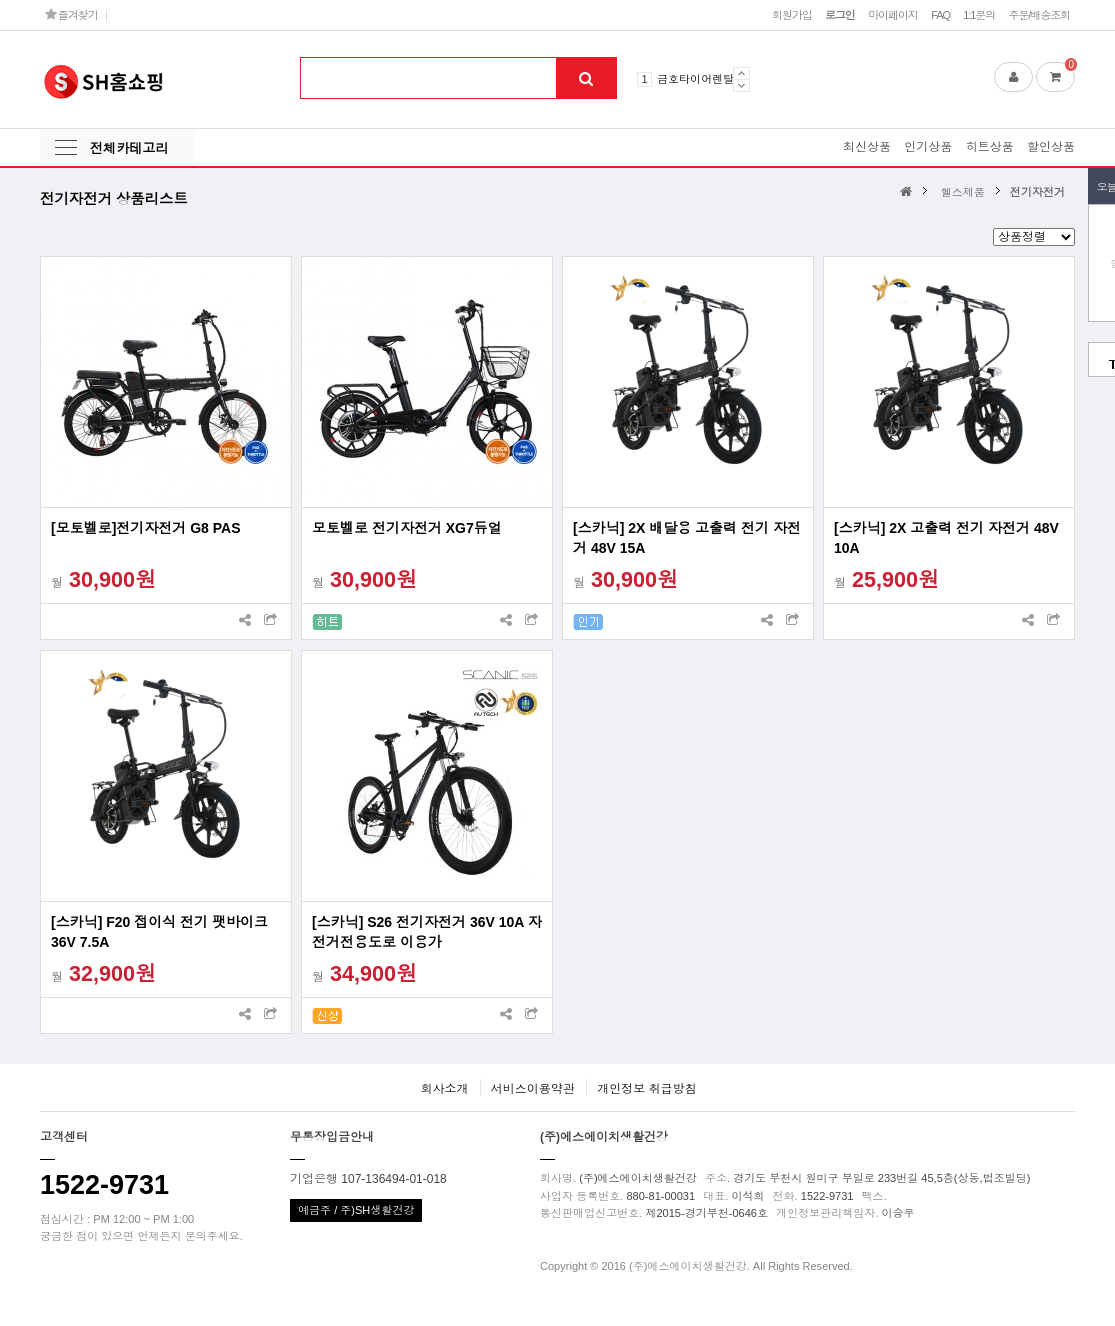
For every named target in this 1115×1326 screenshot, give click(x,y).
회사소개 (444, 1089)
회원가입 (792, 15)
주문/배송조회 (1039, 15)
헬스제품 (963, 192)
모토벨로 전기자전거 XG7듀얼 (407, 528)
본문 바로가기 (0, 0)
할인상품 (1051, 147)
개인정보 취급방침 (646, 1089)
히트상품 (990, 147)
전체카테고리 (129, 148)
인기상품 (928, 147)
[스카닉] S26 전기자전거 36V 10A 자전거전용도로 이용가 (427, 932)
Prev (741, 73)
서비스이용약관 (533, 1089)
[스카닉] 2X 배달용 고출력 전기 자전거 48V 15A (687, 538)
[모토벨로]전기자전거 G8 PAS (146, 528)
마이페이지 (893, 15)
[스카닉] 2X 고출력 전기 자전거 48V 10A (946, 538)
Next (741, 85)
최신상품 (867, 147)
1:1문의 (979, 15)
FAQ (940, 15)
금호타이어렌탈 (695, 79)
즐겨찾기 (71, 14)
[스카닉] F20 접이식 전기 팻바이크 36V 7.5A (159, 932)
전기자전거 (1037, 192)
